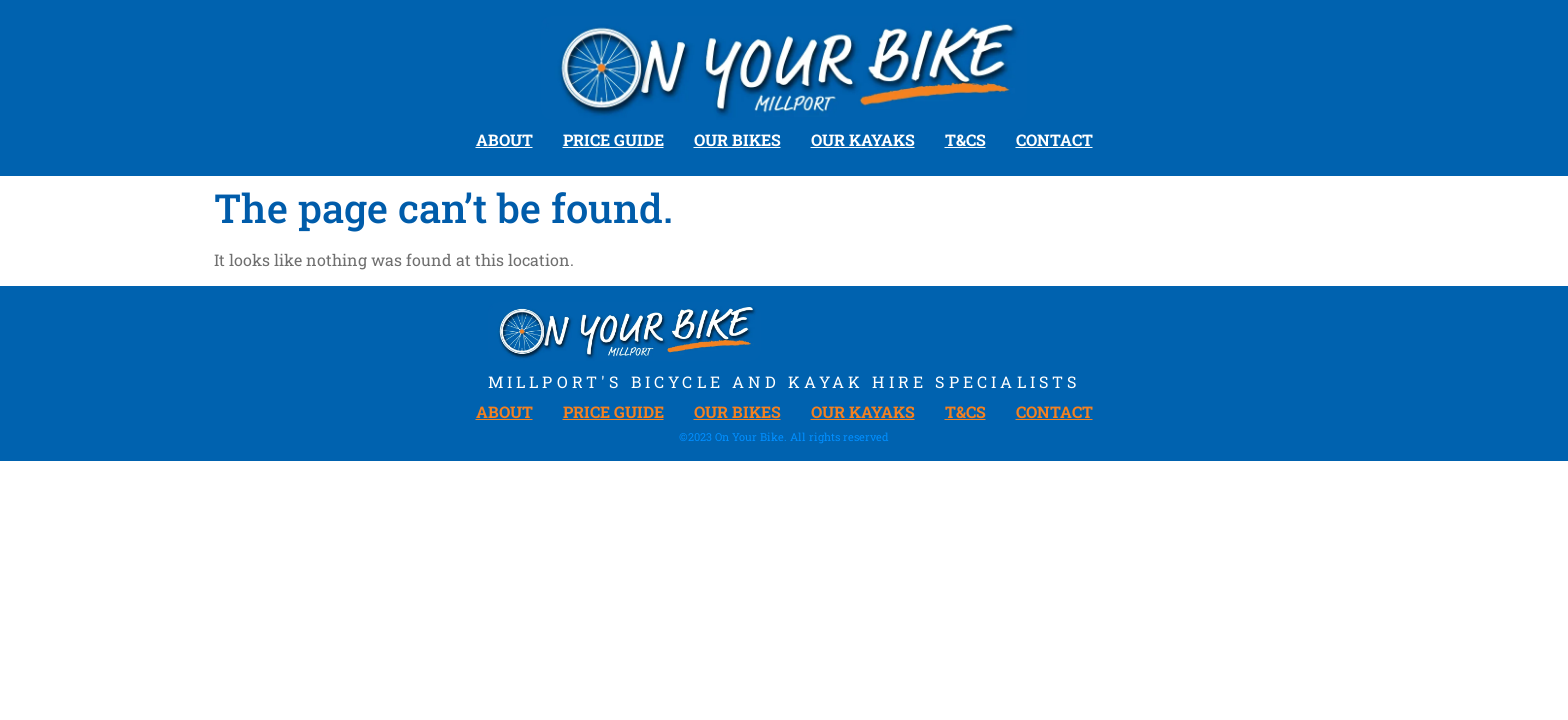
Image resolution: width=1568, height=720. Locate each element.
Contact (1054, 139)
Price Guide (613, 139)
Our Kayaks (863, 139)
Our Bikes (737, 139)
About (504, 139)
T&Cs (965, 139)
